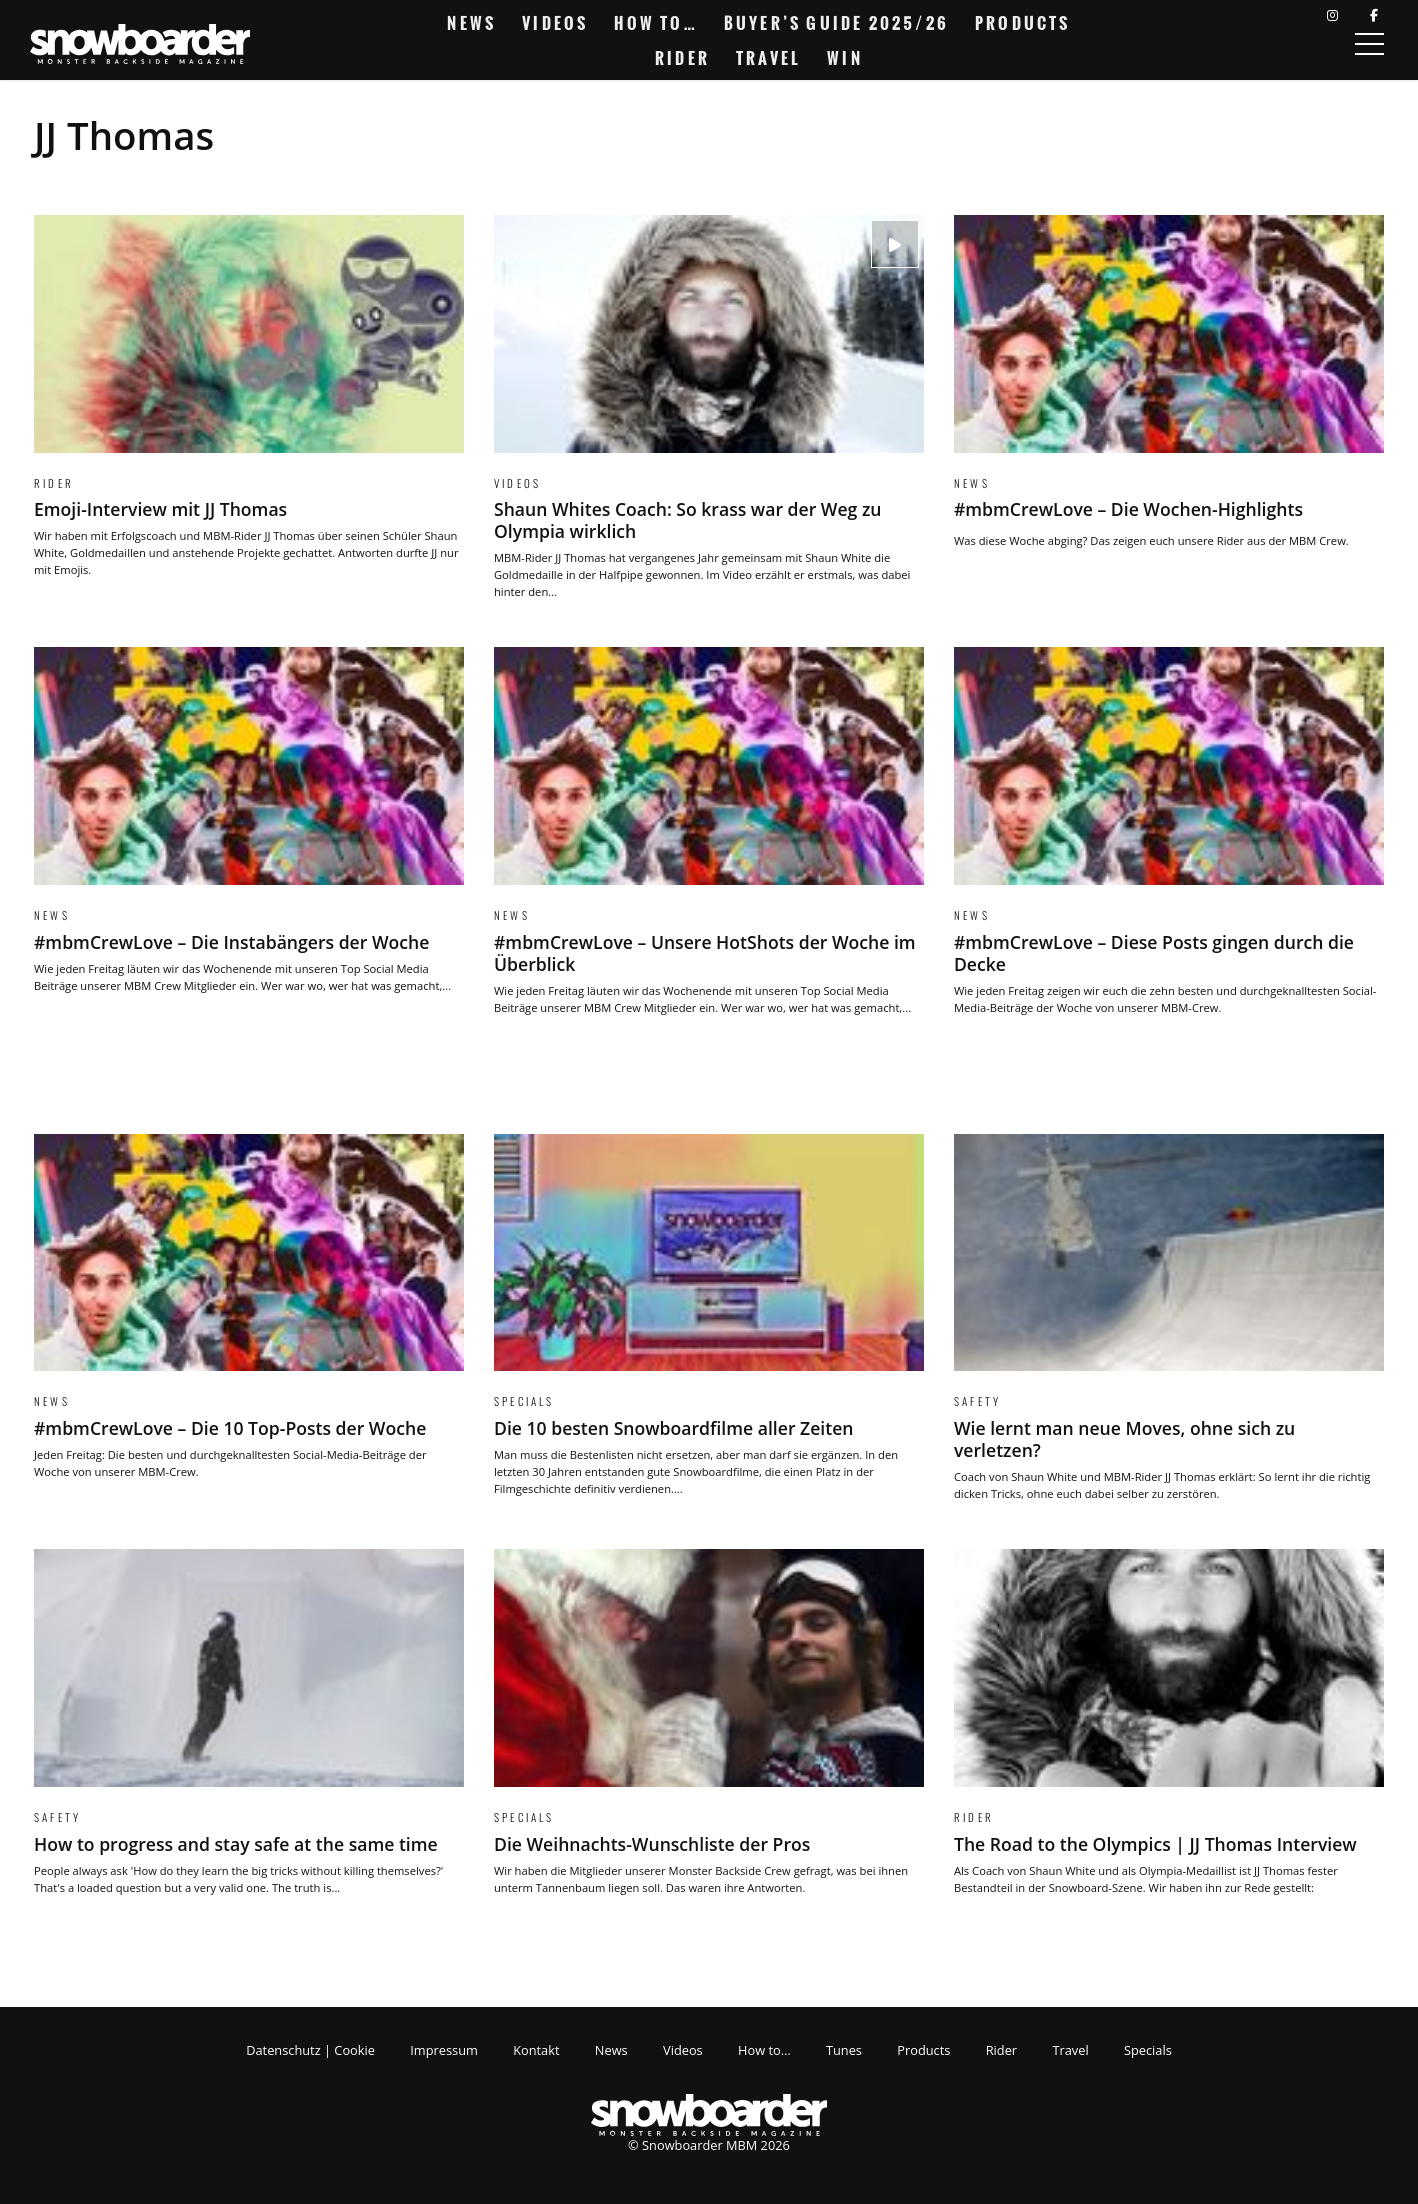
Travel (768, 58)
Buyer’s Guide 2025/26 (836, 23)
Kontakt (536, 2050)
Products (1023, 23)
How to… (655, 23)
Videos (555, 23)
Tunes (844, 2050)
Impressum (444, 2050)
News (471, 23)
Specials (1148, 2050)
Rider (682, 58)
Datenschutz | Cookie (310, 2050)
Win (845, 58)
